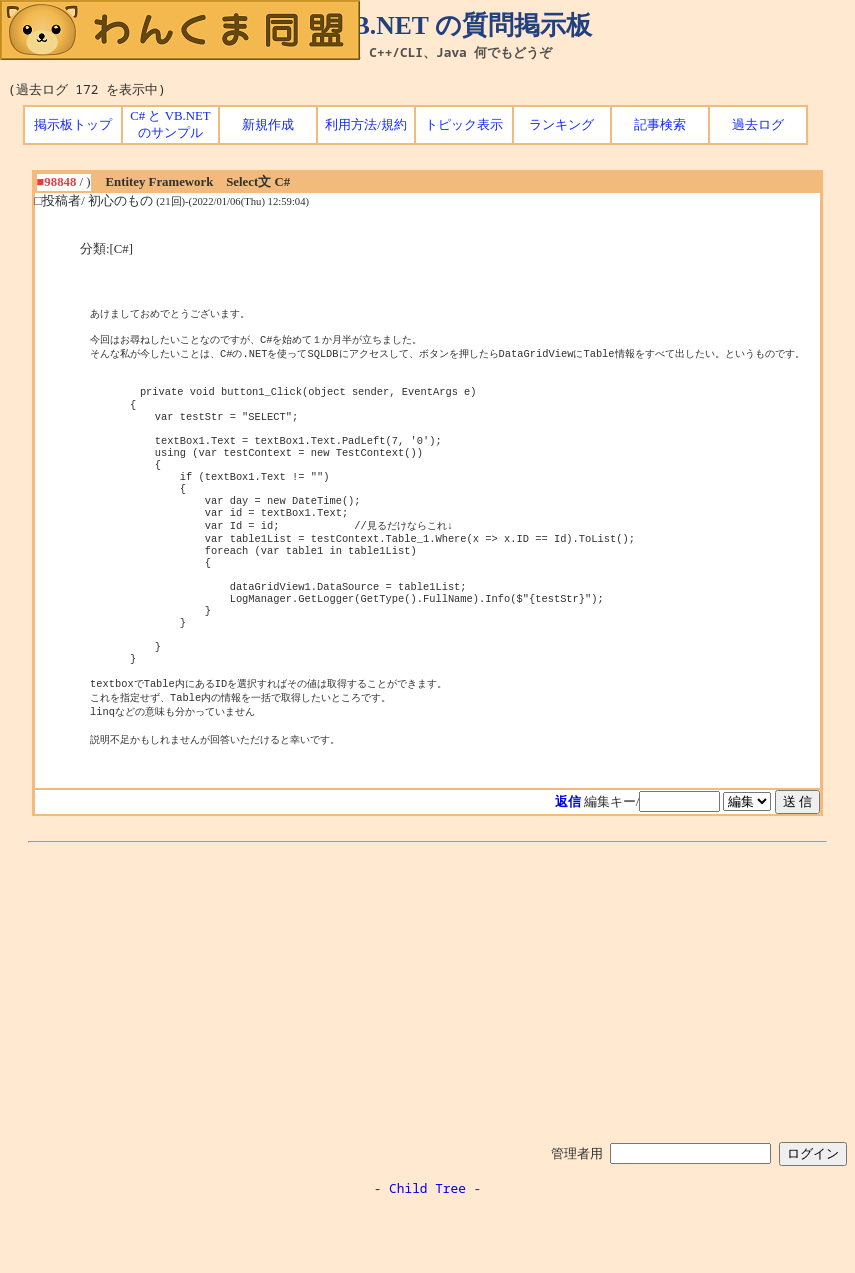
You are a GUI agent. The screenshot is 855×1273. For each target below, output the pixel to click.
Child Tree (427, 1252)
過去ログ (758, 125)
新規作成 (268, 125)
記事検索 (660, 125)
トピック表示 (464, 125)
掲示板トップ (73, 125)
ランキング (561, 125)
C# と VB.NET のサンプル (170, 124)
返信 (568, 866)
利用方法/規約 (366, 125)
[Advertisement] (428, 1053)
